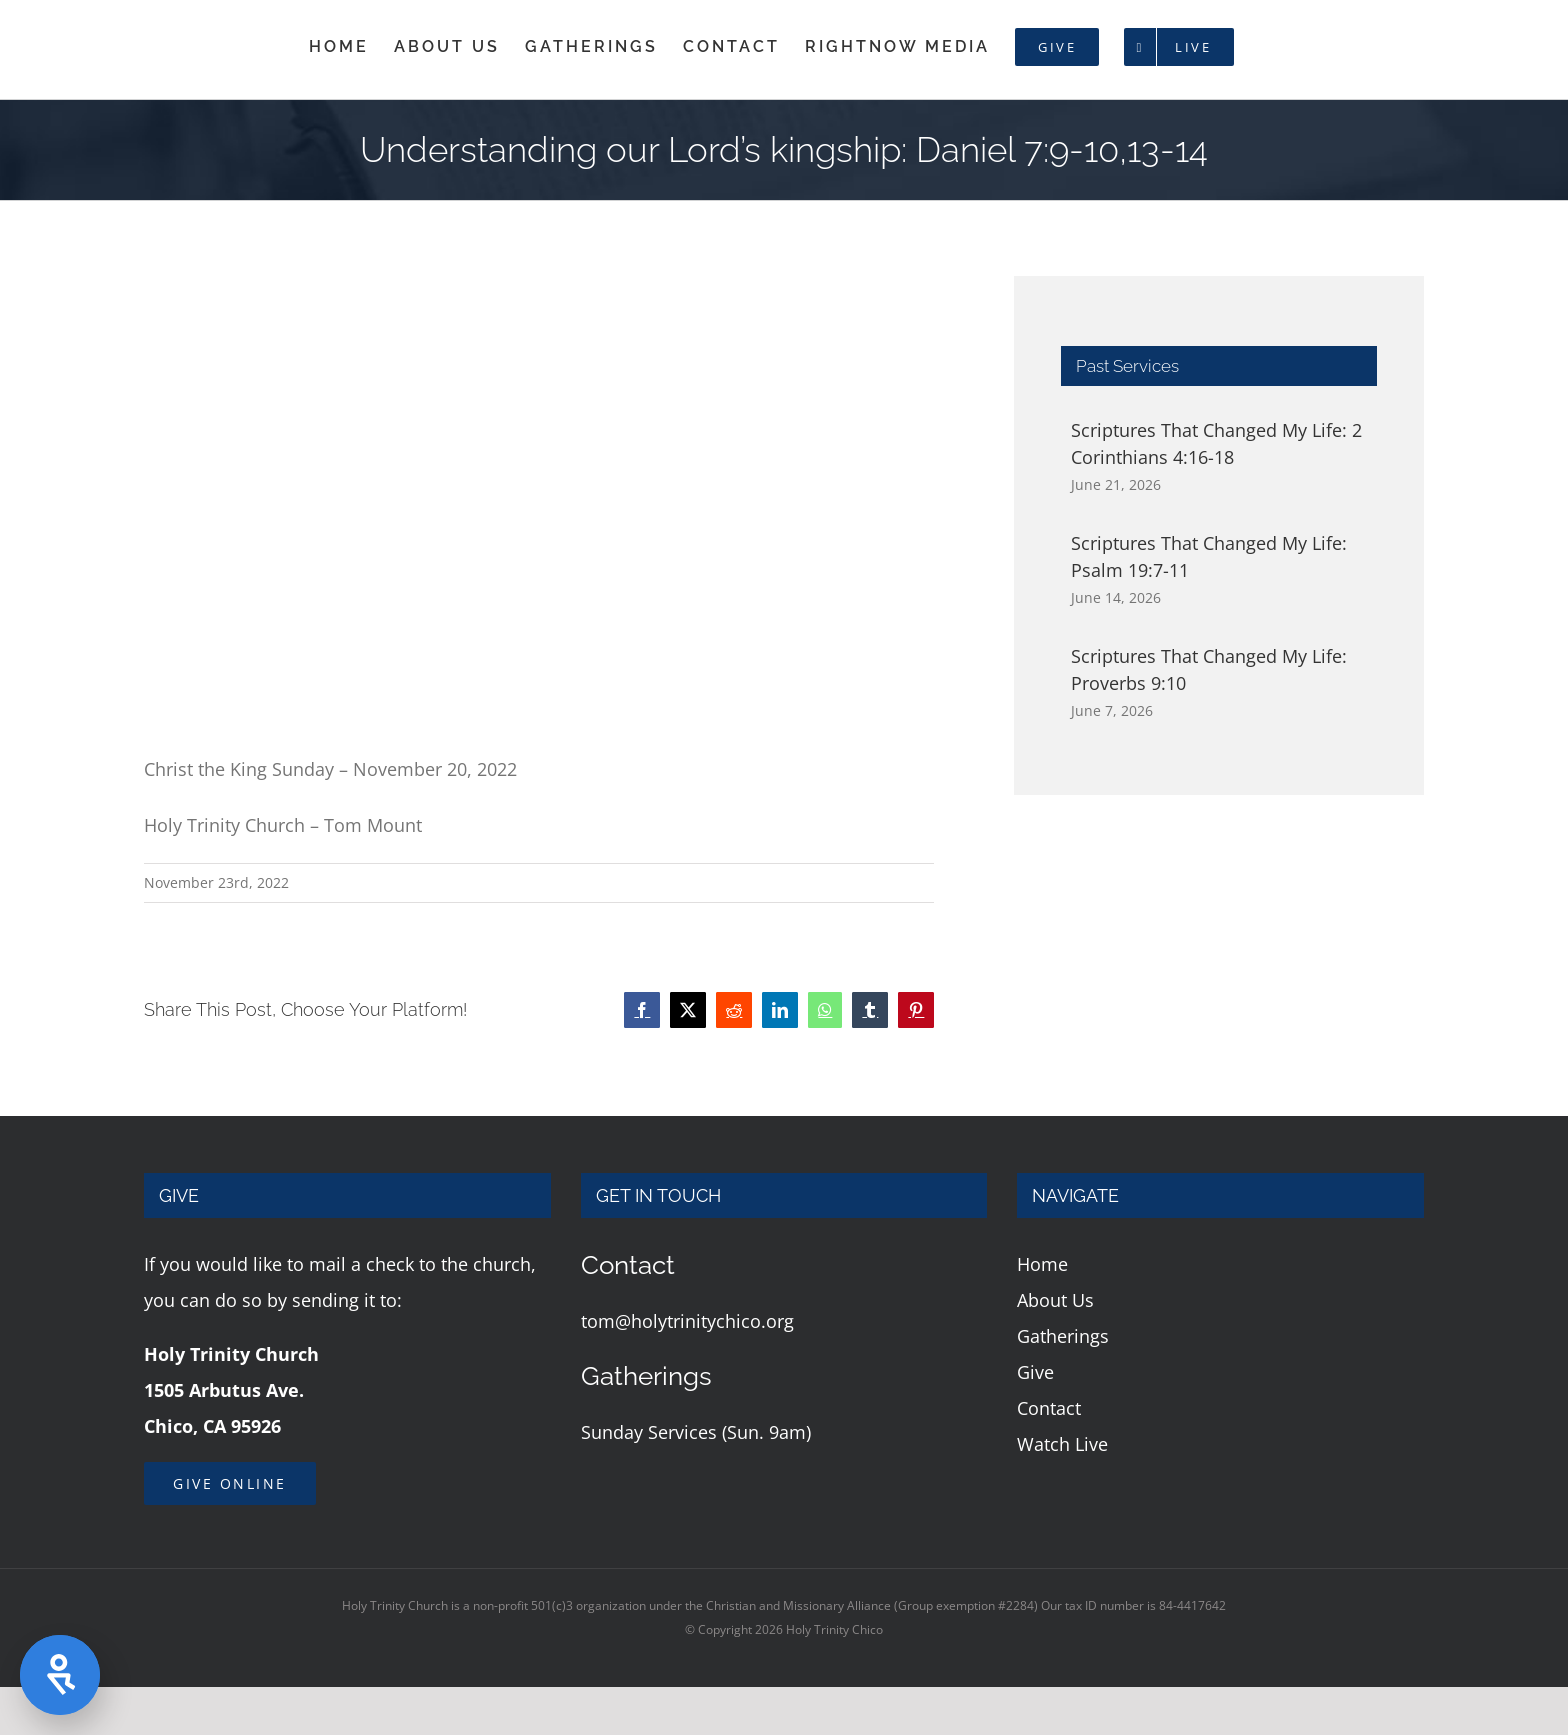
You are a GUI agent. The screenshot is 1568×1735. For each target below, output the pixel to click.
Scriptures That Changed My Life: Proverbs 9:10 (1209, 669)
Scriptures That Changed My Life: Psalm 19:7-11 (1209, 556)
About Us (1055, 1300)
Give (1035, 1372)
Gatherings (1063, 1336)
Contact (1049, 1408)
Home (1042, 1264)
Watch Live (1062, 1444)
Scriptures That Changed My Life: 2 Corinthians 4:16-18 (1216, 443)
